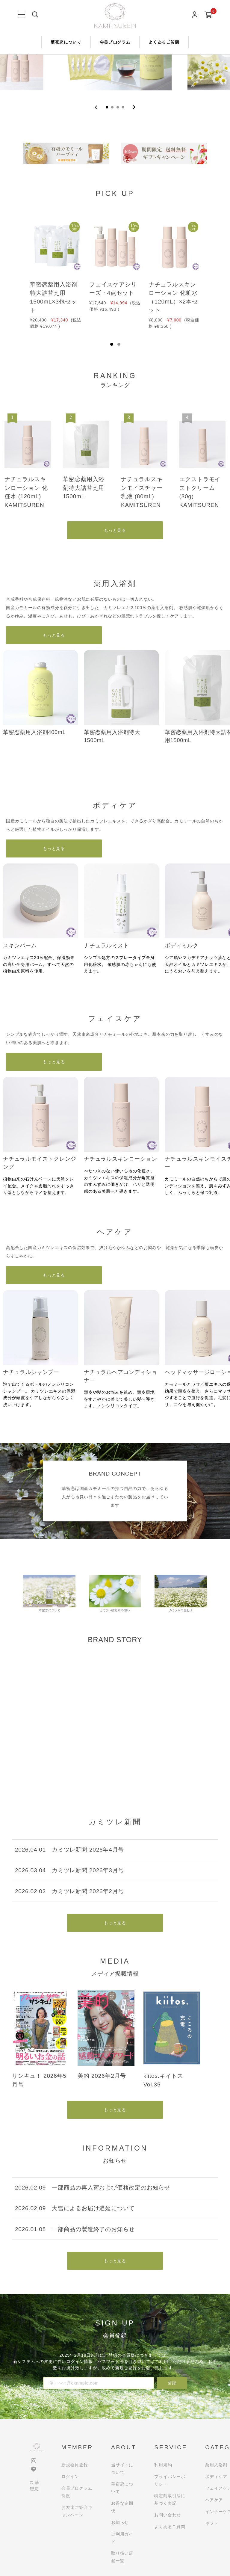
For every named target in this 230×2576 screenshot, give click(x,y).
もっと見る (115, 530)
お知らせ (120, 2522)
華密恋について (66, 42)
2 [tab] (118, 344)
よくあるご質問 (164, 42)
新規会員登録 (74, 2464)
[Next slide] (134, 107)
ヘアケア (214, 2500)
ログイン (70, 2476)
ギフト (211, 2523)
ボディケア (216, 2476)
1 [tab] (111, 344)
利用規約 (163, 2464)
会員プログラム (115, 42)
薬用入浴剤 (216, 2464)
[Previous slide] (96, 107)
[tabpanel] (56, 270)
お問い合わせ (167, 2514)
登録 (171, 2382)
